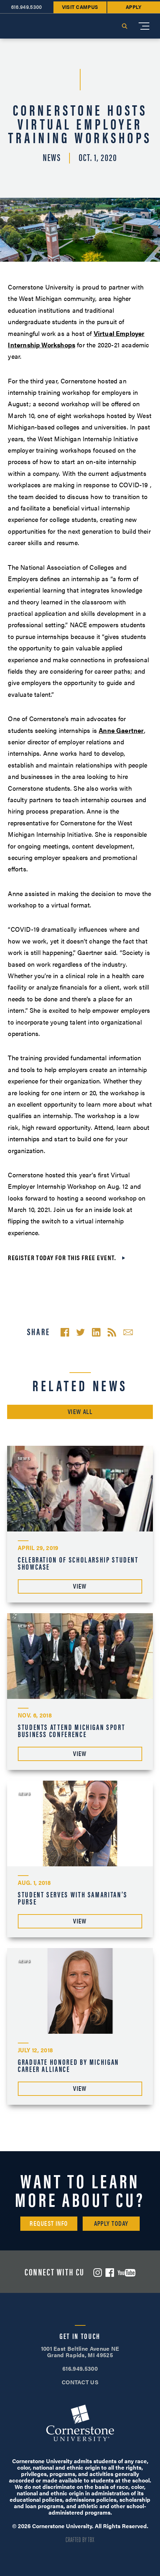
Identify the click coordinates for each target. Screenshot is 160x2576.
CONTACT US (80, 2382)
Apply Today (111, 2223)
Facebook (109, 2272)
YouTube (126, 2272)
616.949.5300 (80, 2368)
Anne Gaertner (121, 730)
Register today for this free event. (62, 1257)
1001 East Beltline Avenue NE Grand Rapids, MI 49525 (80, 2351)
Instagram (97, 2272)
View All (80, 1411)
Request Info (49, 2223)
